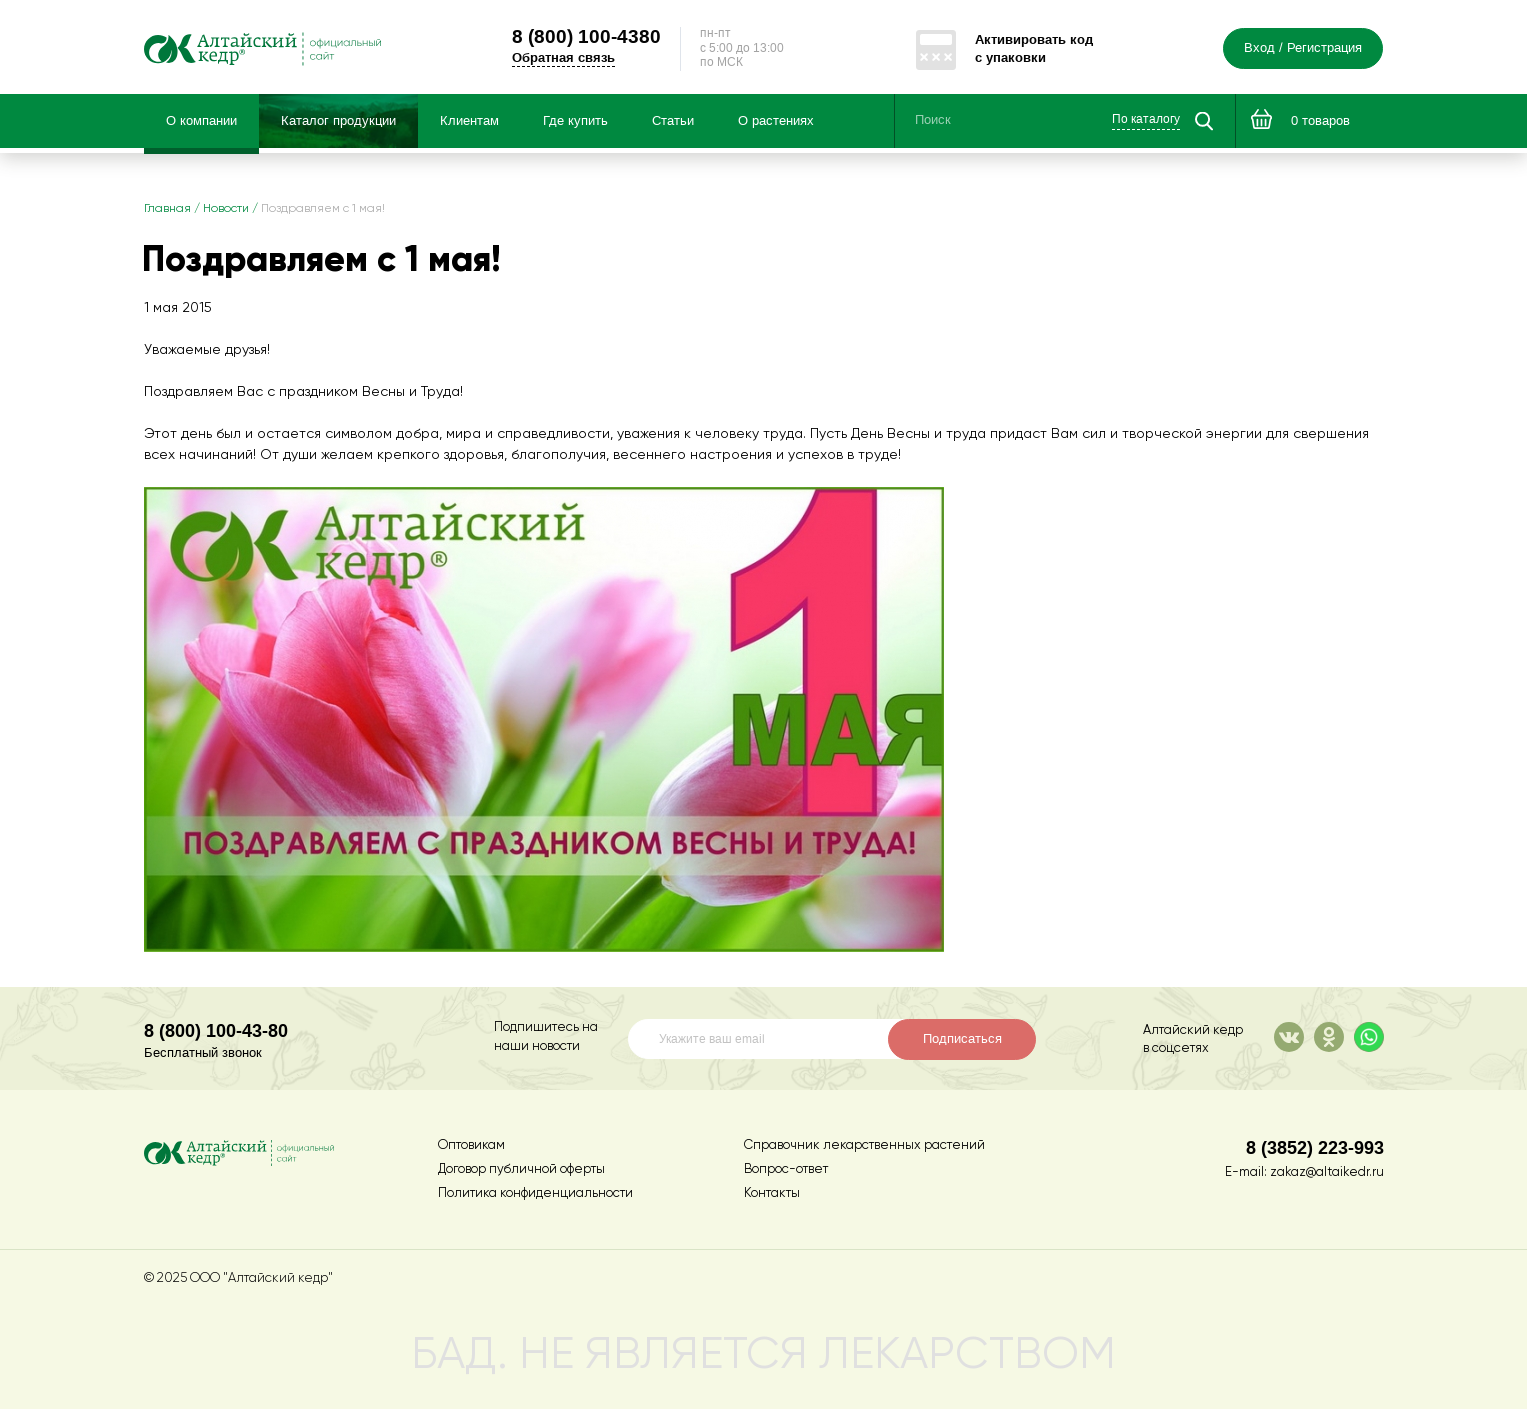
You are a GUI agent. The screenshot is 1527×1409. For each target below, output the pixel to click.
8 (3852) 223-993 (1315, 1147)
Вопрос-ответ (786, 1169)
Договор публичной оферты (521, 1169)
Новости (226, 209)
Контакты (772, 1193)
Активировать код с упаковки (1034, 48)
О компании (201, 121)
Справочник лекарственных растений (864, 1145)
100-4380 (586, 36)
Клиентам (469, 121)
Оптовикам (471, 1145)
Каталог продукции (338, 121)
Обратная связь (563, 57)
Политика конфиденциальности (535, 1193)
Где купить (575, 121)
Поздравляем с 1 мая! (323, 209)
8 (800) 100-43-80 (216, 1030)
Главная (167, 209)
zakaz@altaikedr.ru (1327, 1172)
